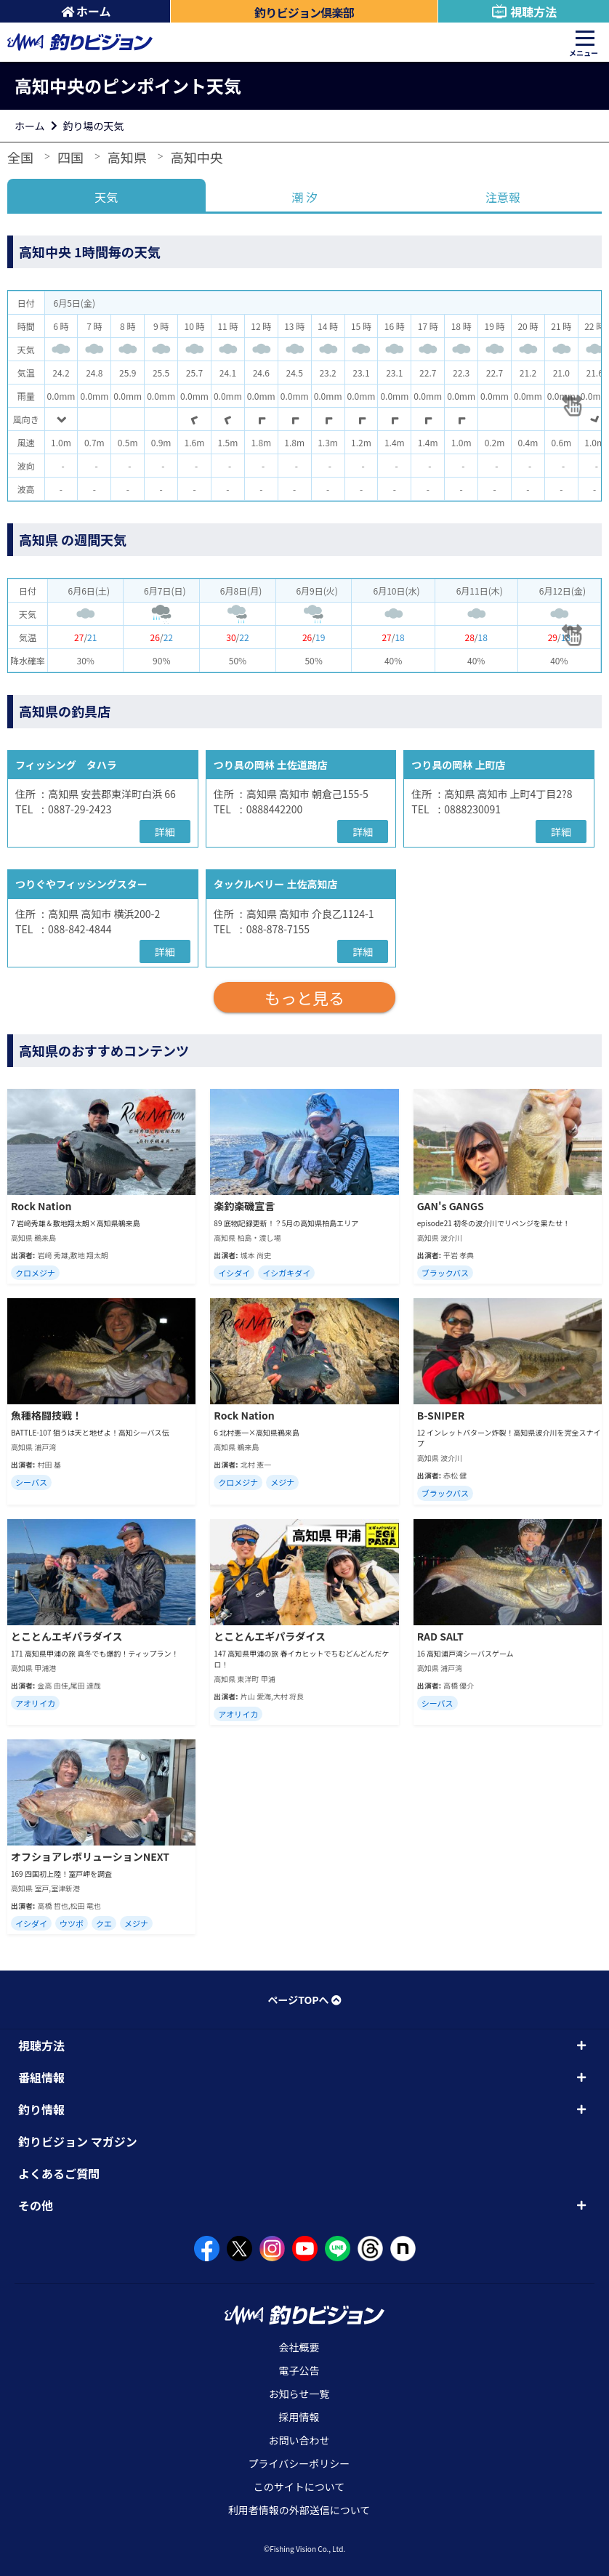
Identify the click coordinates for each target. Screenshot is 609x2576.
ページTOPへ (304, 1999)
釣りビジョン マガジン (77, 2141)
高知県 (127, 157)
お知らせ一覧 (299, 2393)
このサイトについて (299, 2486)
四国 (70, 157)
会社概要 (299, 2347)
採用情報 (299, 2417)
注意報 (502, 197)
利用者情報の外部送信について (299, 2510)
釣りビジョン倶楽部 (304, 12)
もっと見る (304, 997)
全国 (20, 157)
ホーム (86, 11)
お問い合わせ (299, 2440)
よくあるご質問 (59, 2173)
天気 (106, 197)
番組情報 (41, 2077)
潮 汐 (304, 197)
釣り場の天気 (93, 125)
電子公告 (299, 2370)
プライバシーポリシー (299, 2463)
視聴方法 (524, 11)
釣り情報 (41, 2109)
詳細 (165, 831)
